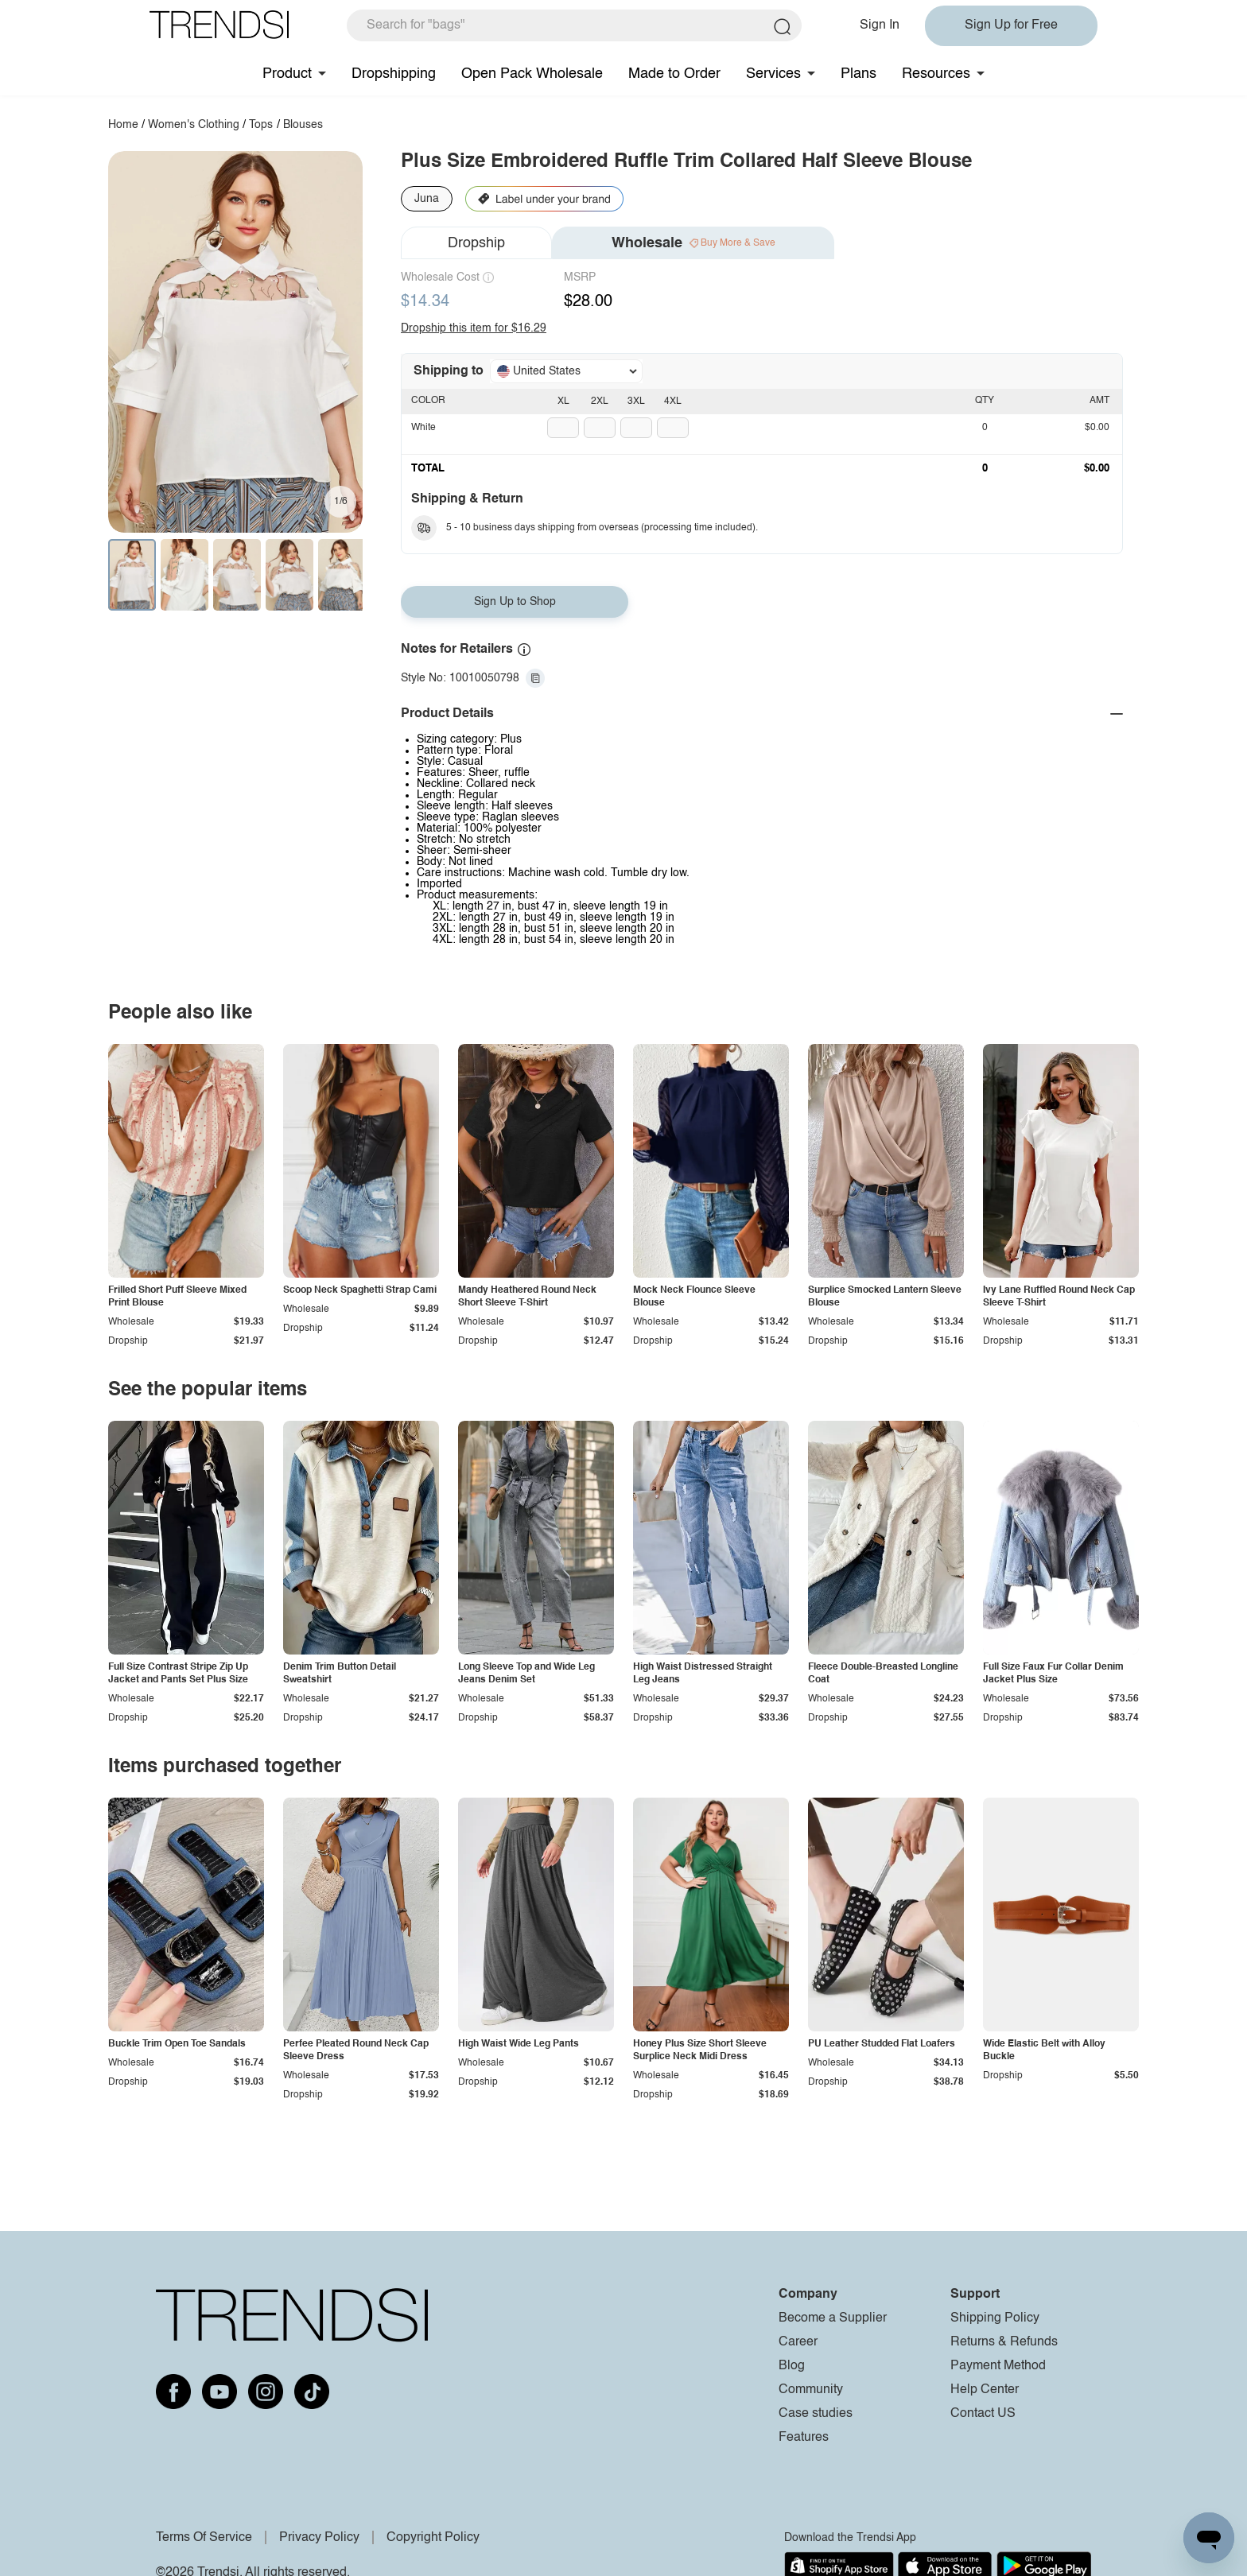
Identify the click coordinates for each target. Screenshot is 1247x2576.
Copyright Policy (433, 2537)
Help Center (984, 2390)
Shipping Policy (994, 2318)
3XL (636, 401)
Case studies (816, 2413)
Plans (858, 74)
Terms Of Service (204, 2537)
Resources (936, 74)
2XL (599, 401)
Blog (792, 2366)
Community (811, 2390)
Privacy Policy (319, 2537)
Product (287, 74)
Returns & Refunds (1004, 2342)
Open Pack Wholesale (532, 74)
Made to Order (674, 74)
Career (798, 2342)
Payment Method (998, 2366)
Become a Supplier (833, 2318)
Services (773, 74)
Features (804, 2437)
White (423, 428)
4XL (673, 401)
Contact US (983, 2413)
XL (563, 401)
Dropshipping (394, 74)
